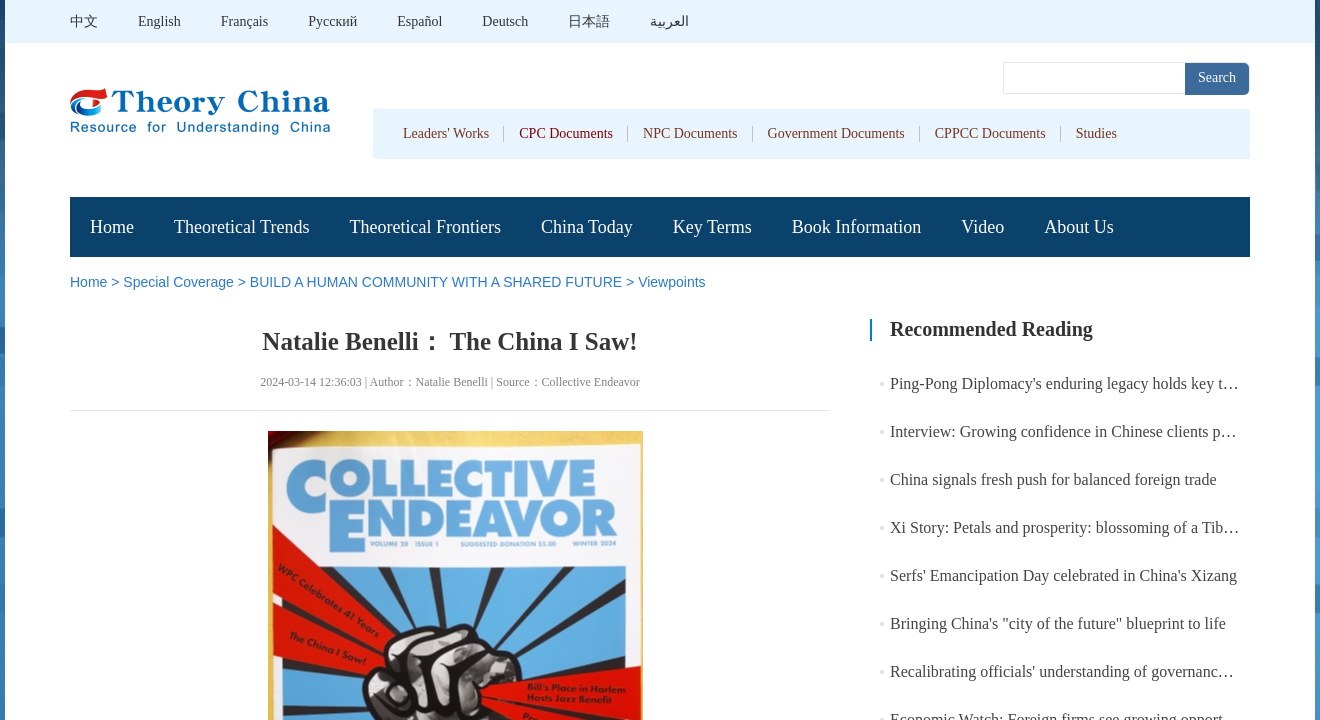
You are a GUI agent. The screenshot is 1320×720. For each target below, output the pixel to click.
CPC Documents (566, 133)
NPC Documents (690, 133)
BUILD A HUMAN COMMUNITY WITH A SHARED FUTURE (436, 282)
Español (419, 21)
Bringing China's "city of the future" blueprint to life (1058, 623)
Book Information (856, 227)
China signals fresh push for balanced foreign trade (1053, 479)
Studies (1096, 133)
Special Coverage (178, 282)
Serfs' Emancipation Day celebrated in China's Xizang (1063, 575)
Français (244, 21)
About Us (1079, 227)
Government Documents (836, 133)
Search (1217, 77)
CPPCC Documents (990, 133)
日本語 (589, 21)
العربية (669, 21)
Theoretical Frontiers (424, 227)
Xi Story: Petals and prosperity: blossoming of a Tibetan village (1094, 527)
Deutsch (505, 21)
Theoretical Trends (241, 227)
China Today (587, 227)
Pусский (332, 21)
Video (982, 227)
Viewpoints (671, 282)
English (159, 21)
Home (112, 227)
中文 (84, 21)
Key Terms (712, 227)
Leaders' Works (446, 133)
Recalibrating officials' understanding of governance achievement (1100, 671)
